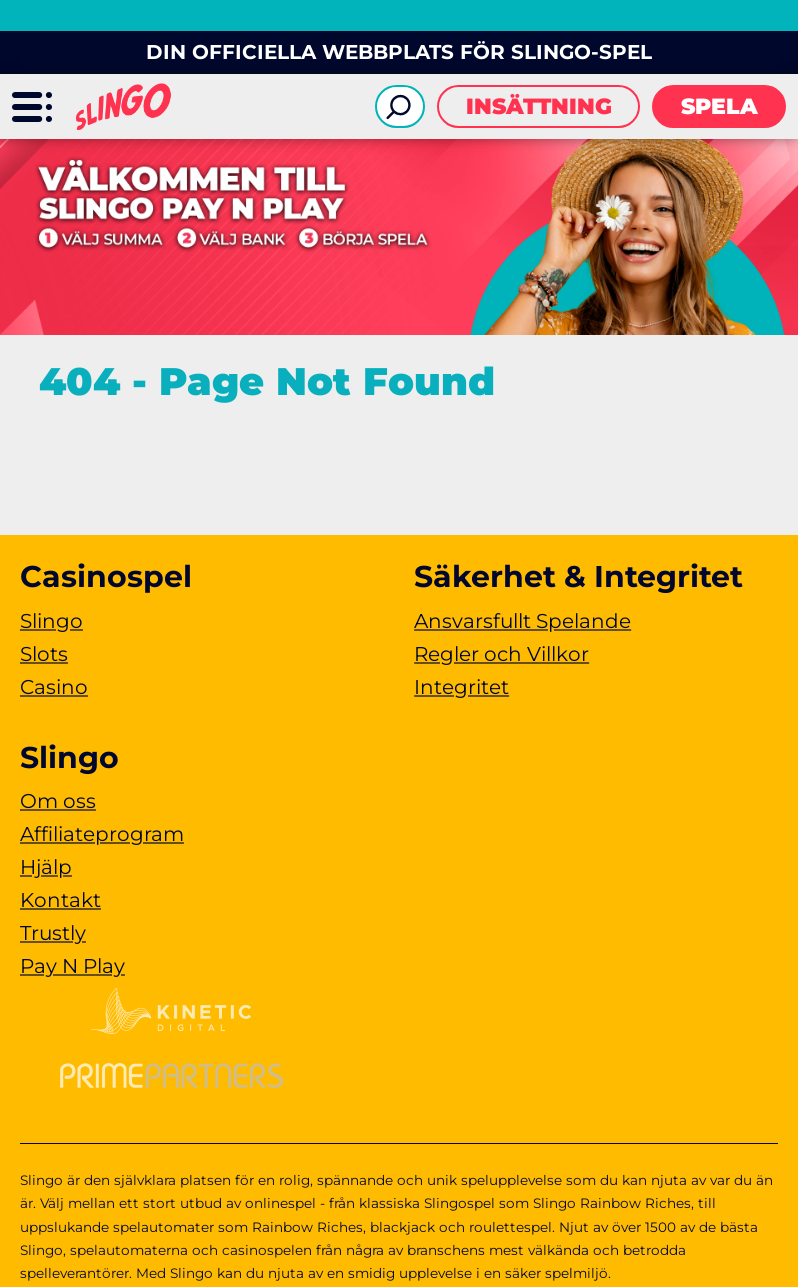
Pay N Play (72, 966)
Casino (54, 687)
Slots (44, 654)
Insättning (539, 106)
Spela (719, 106)
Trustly (53, 933)
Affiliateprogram (102, 834)
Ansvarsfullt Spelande (522, 621)
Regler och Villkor (501, 654)
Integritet (461, 687)
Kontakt (60, 900)
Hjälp (46, 867)
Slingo (51, 621)
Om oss (58, 801)
